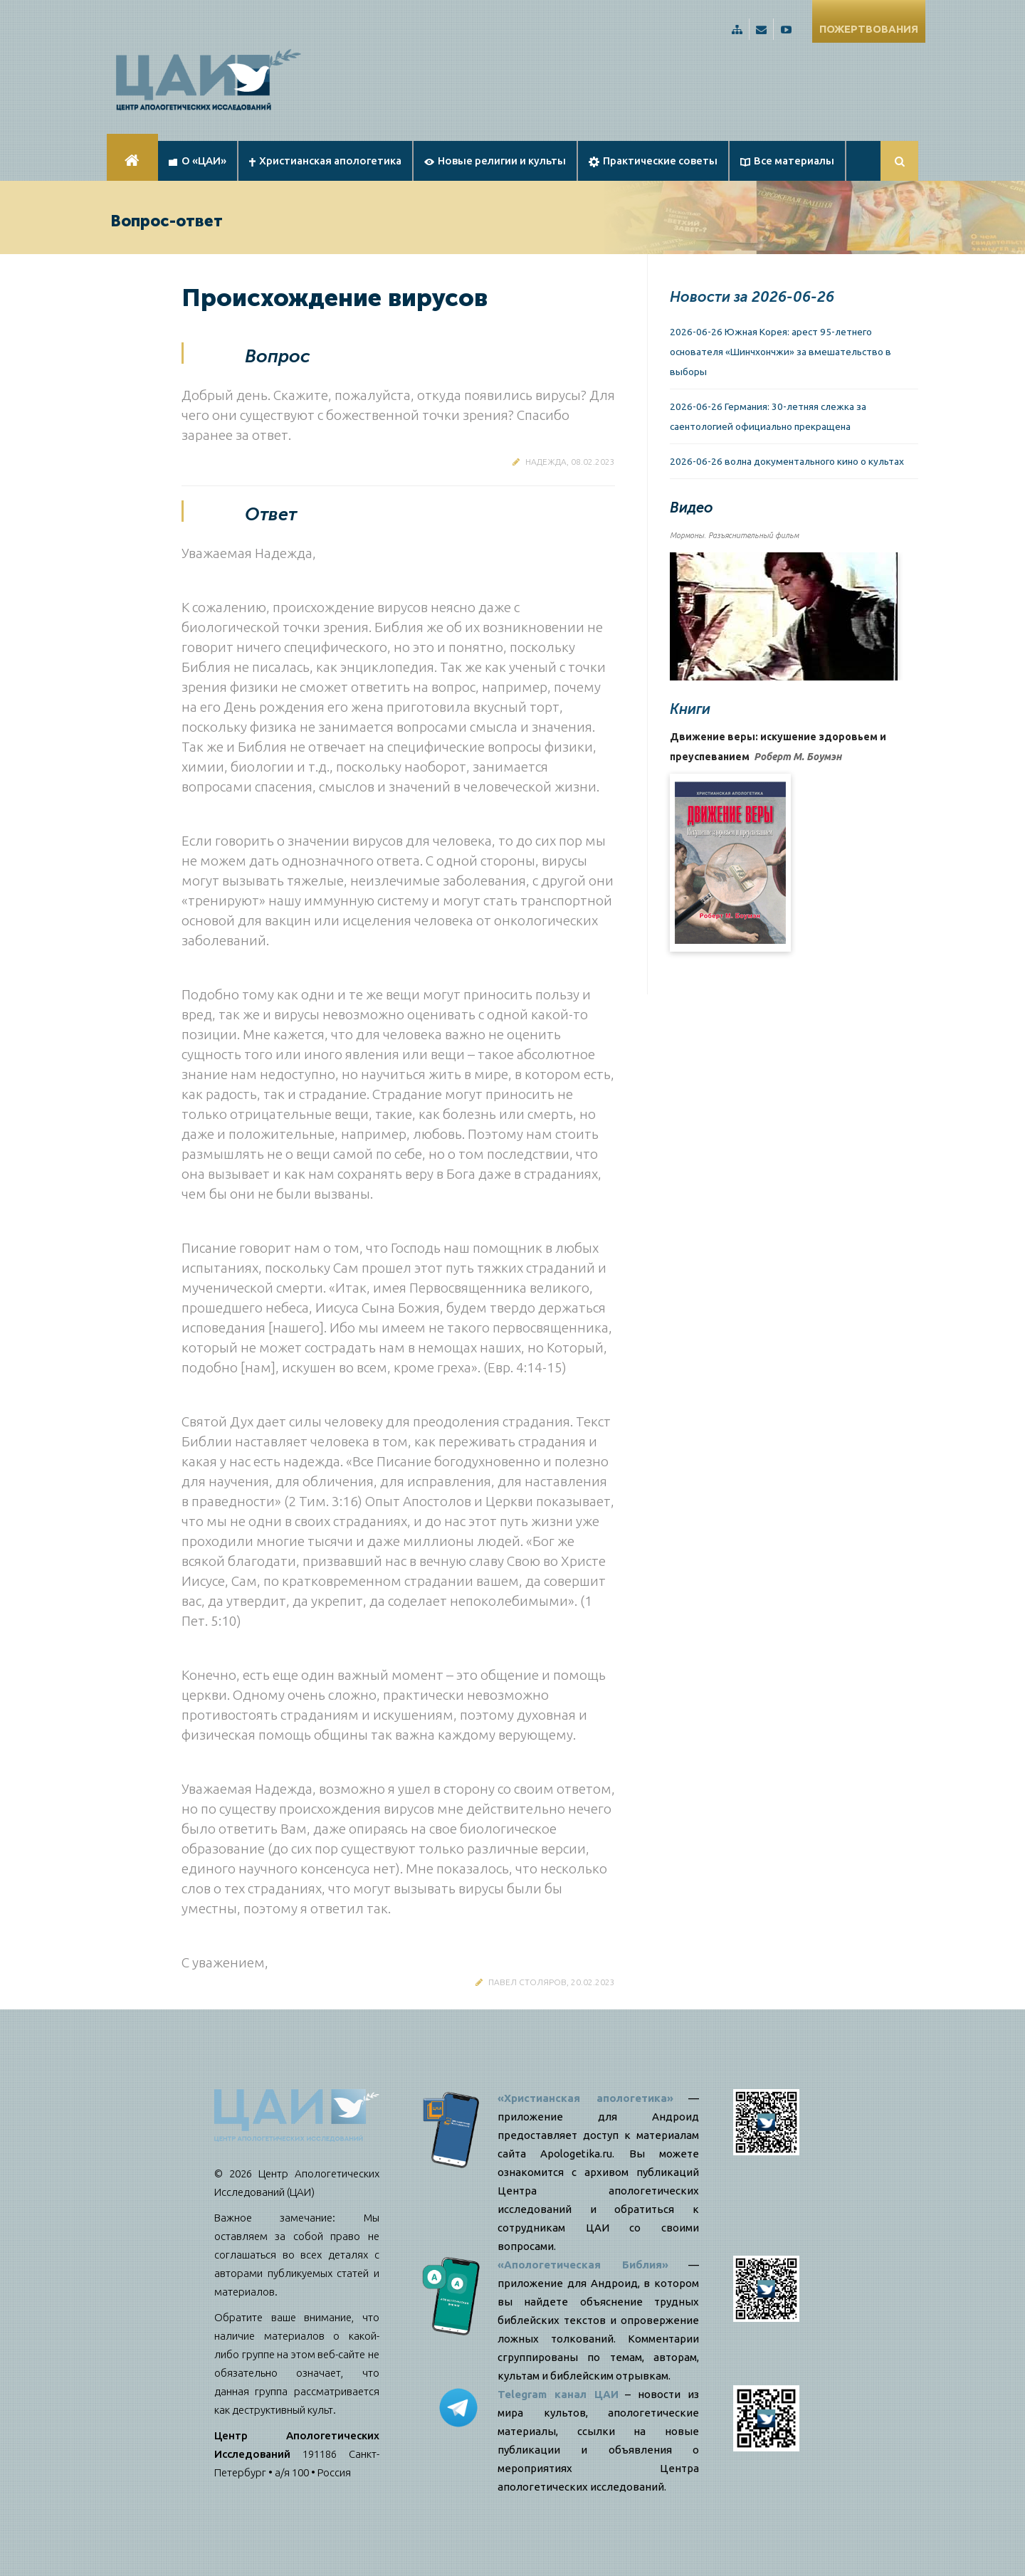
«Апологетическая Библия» (583, 2265)
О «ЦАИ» (197, 160)
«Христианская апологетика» (585, 2098)
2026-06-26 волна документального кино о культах (787, 461)
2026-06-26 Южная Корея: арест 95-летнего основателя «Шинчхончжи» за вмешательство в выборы (780, 351)
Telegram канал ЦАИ (558, 2394)
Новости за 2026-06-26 (752, 296)
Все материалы (787, 160)
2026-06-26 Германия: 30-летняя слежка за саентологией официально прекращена (768, 416)
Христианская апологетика (325, 160)
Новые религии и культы (495, 160)
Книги (690, 708)
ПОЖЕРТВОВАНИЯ (868, 29)
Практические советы (653, 160)
